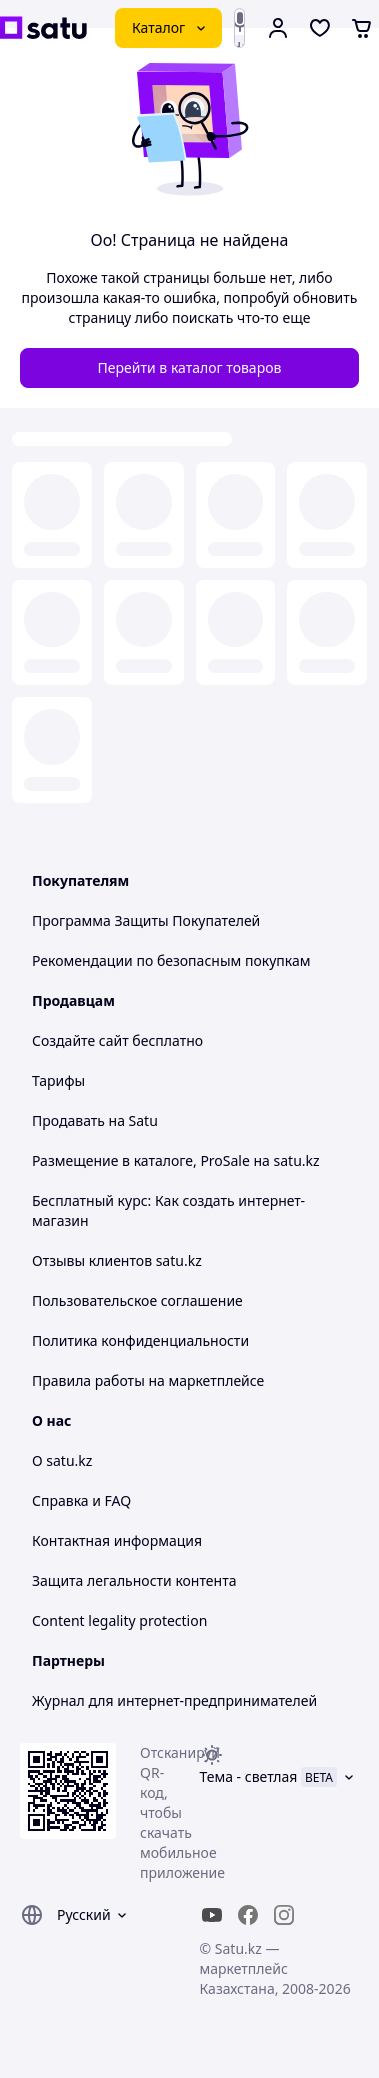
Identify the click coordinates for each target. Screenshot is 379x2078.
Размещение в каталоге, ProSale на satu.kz (176, 1160)
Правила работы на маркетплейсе (148, 1380)
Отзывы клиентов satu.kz (117, 1260)
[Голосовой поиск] (240, 22)
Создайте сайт (80, 1040)
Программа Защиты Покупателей (146, 920)
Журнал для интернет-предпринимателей (174, 1700)
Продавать (68, 1120)
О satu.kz (62, 1460)
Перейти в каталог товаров (190, 367)
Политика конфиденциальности (140, 1340)
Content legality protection (119, 1620)
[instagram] (284, 1915)
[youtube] (212, 1915)
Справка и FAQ (81, 1500)
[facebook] (248, 1915)
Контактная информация (117, 1540)
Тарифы (58, 1080)
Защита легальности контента (134, 1580)
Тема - (249, 1776)
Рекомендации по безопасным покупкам (171, 960)
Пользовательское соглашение (137, 1300)
